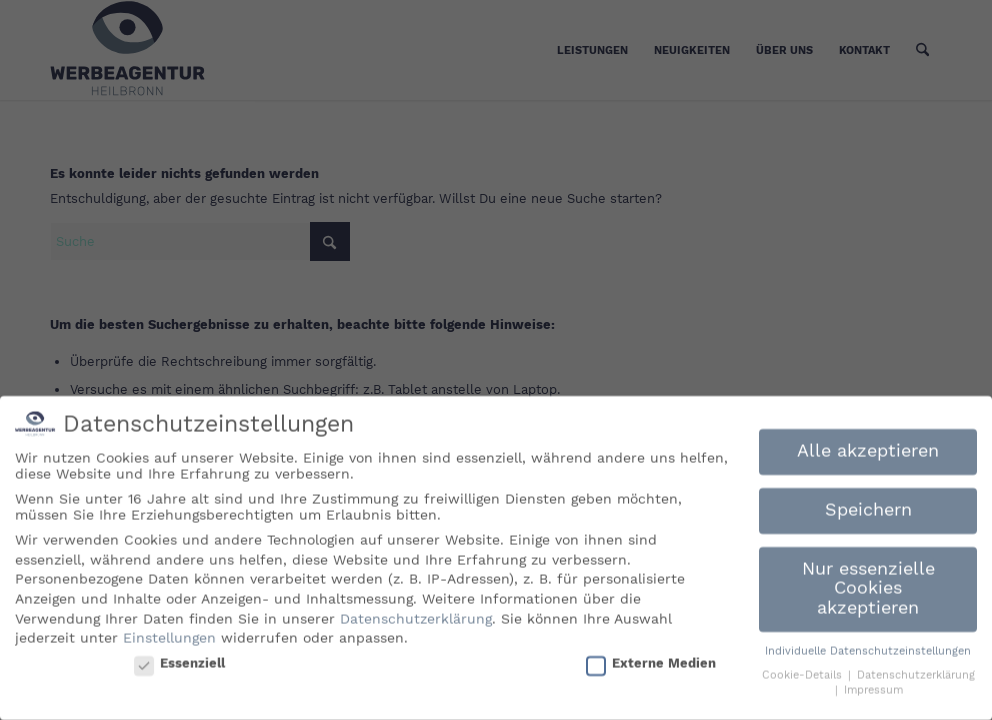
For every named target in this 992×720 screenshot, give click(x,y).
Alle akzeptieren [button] (868, 446)
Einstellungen (169, 633)
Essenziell (179, 657)
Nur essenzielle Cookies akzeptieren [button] (868, 582)
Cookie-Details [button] (804, 670)
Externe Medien (651, 657)
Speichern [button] (868, 505)
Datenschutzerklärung (416, 613)
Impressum (873, 685)
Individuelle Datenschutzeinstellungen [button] (868, 646)
